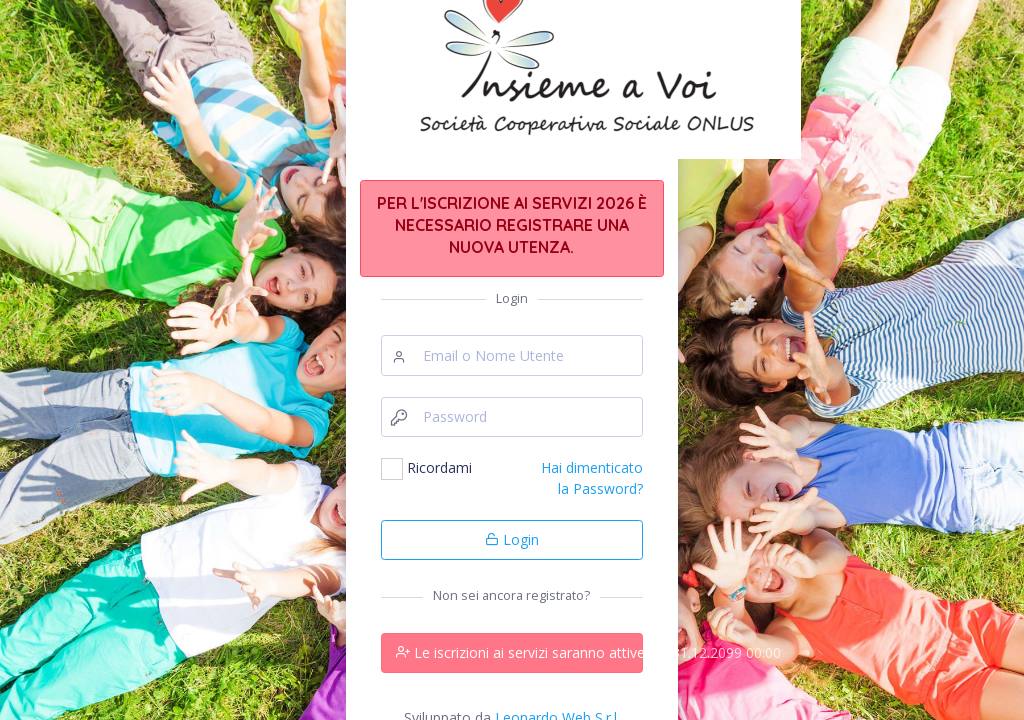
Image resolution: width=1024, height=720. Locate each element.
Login (512, 539)
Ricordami (439, 467)
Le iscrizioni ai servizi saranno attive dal (519, 652)
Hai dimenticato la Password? (592, 477)
